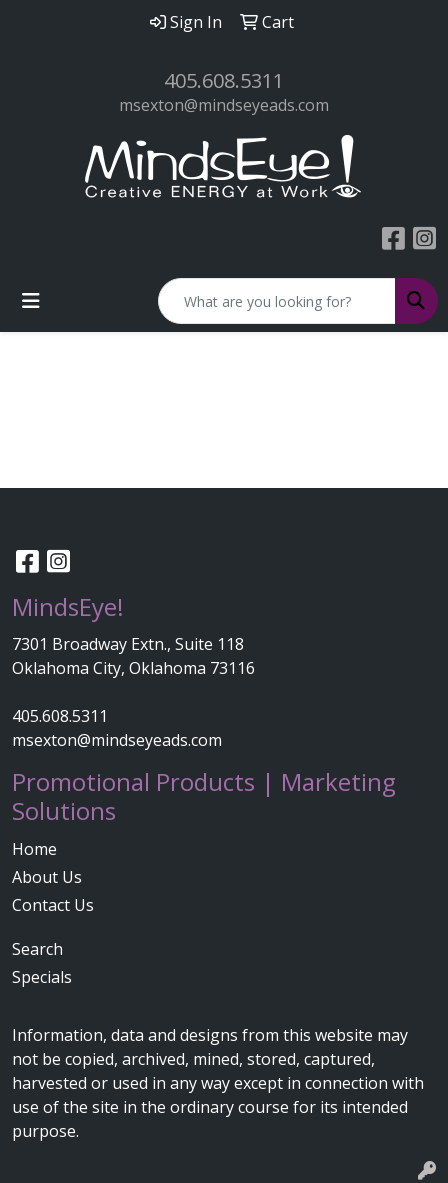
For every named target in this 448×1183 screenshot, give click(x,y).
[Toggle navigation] (31, 301)
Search (37, 949)
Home (34, 849)
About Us (47, 877)
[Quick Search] (277, 301)
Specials (42, 977)
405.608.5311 (224, 80)
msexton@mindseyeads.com (224, 105)
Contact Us (53, 905)
